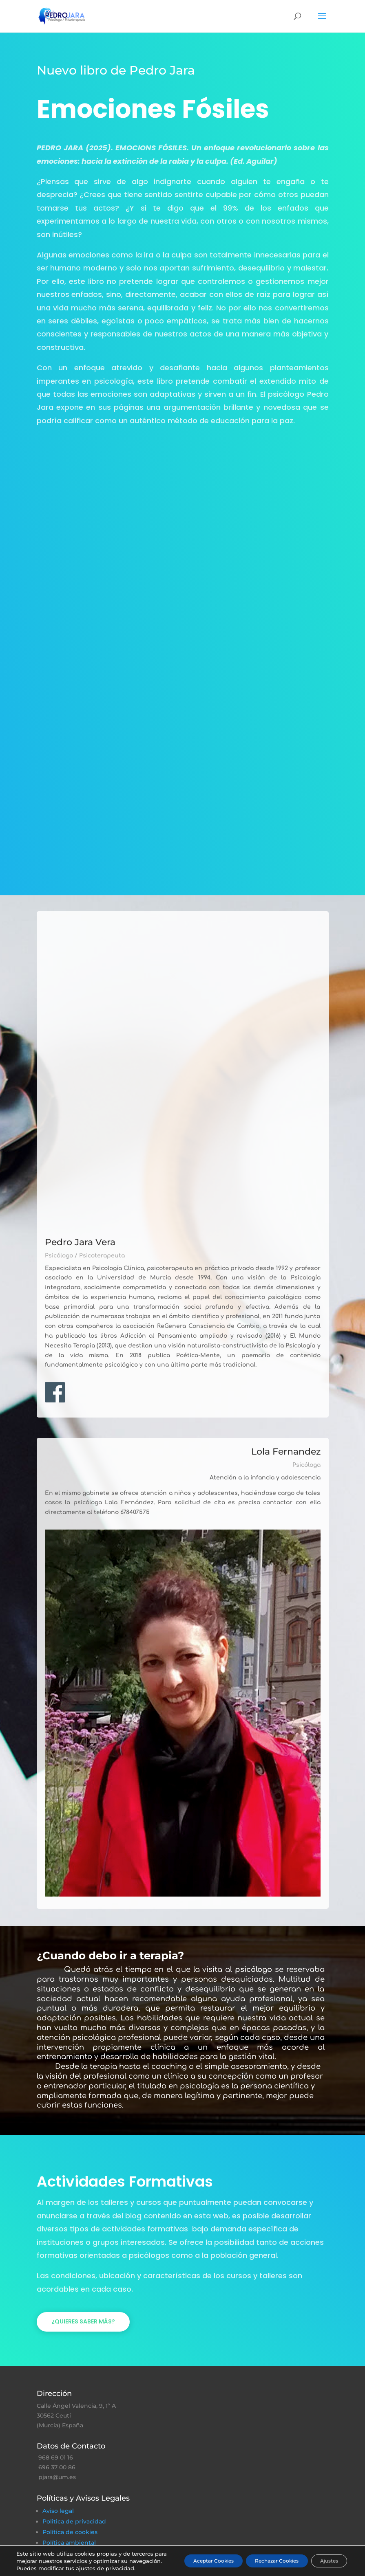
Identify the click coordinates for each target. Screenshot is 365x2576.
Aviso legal (58, 2510)
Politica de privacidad (74, 2521)
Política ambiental (69, 2542)
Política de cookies (69, 2532)
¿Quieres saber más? (83, 2321)
